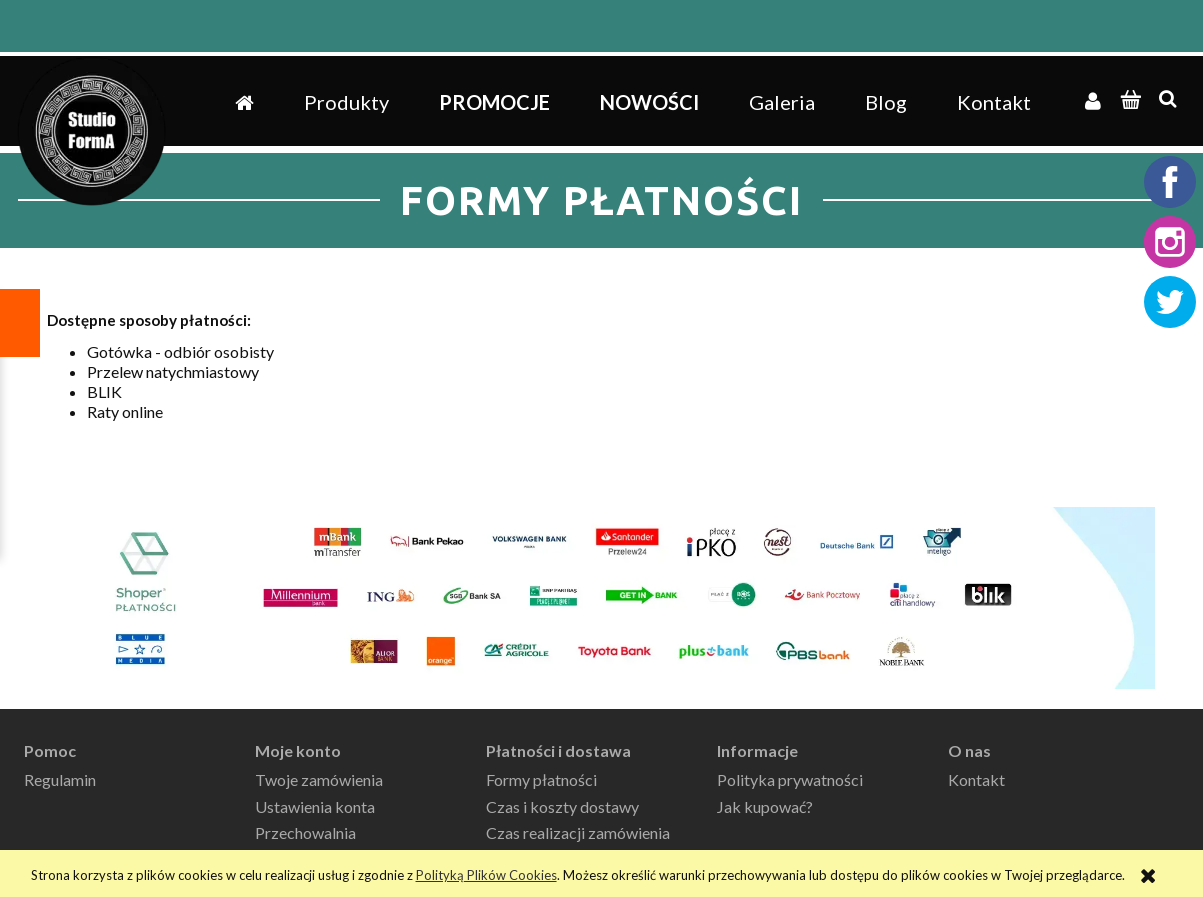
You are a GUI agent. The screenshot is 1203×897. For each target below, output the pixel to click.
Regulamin (60, 779)
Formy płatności (541, 779)
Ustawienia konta (315, 806)
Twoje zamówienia (319, 779)
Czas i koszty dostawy (562, 806)
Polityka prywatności (790, 779)
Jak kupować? (765, 806)
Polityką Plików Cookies (486, 875)
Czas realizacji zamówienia (578, 832)
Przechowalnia (305, 832)
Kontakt (976, 779)
